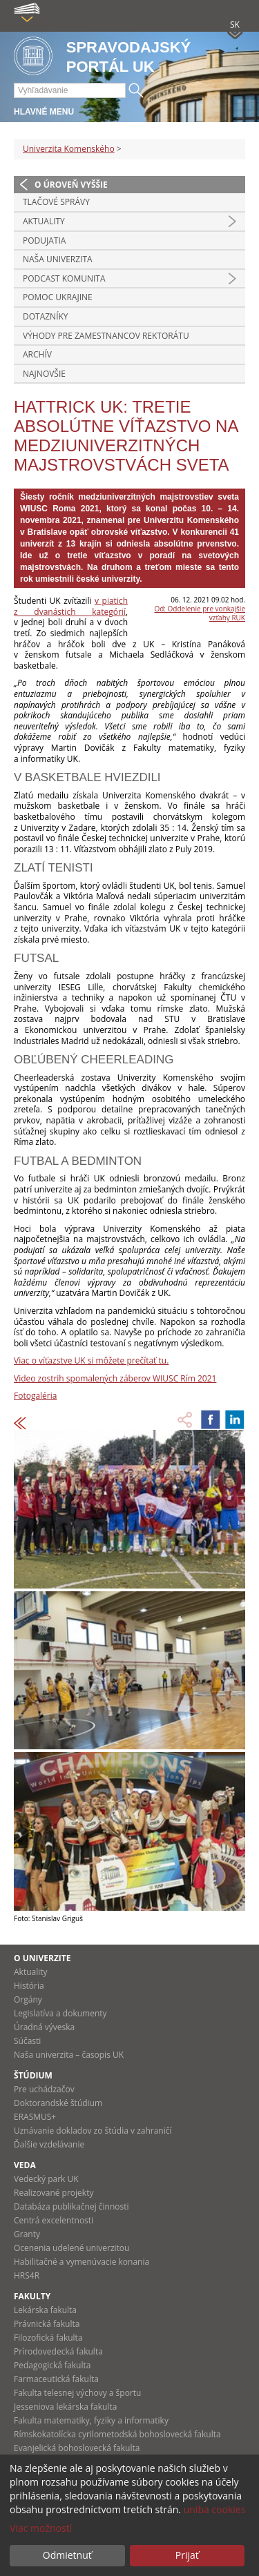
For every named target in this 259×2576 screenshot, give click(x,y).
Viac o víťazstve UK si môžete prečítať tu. (91, 1360)
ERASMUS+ (35, 2117)
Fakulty (32, 2296)
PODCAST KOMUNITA (64, 278)
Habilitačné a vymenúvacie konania (81, 2262)
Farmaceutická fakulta (56, 2379)
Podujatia (44, 240)
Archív (37, 354)
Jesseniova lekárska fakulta (65, 2406)
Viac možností (41, 2528)
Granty (27, 2234)
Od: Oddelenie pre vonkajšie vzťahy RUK (199, 613)
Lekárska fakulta (45, 2310)
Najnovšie (44, 374)
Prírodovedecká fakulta (58, 2351)
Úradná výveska (44, 2027)
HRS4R (26, 2275)
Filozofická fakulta (48, 2337)
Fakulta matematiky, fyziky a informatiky (91, 2420)
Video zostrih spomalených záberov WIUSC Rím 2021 (115, 1378)
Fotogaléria (35, 1396)
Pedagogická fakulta (52, 2365)
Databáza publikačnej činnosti (71, 2206)
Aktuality (44, 221)
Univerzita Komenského (69, 149)
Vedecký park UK (46, 2179)
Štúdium (33, 2075)
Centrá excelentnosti (53, 2220)
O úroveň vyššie (71, 184)
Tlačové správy (56, 202)
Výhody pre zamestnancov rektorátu (106, 336)
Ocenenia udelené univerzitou (71, 2248)
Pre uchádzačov (44, 2089)
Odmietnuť (67, 2555)
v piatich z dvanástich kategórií (71, 606)
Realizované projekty (53, 2193)
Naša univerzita (58, 259)
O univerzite (42, 1958)
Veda (25, 2165)
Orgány (28, 1999)
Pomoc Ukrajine (58, 297)
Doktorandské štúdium (58, 2103)
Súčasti (27, 2041)
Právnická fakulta (46, 2324)
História (29, 1986)
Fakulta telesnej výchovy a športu (77, 2393)
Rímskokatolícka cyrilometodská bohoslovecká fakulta (117, 2434)
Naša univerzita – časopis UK (69, 2055)
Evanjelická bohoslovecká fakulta (77, 2448)
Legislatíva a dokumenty (60, 2013)
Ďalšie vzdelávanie (49, 2144)
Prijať (187, 2555)
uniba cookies (215, 2509)
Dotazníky (45, 316)
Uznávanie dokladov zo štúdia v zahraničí (93, 2130)
